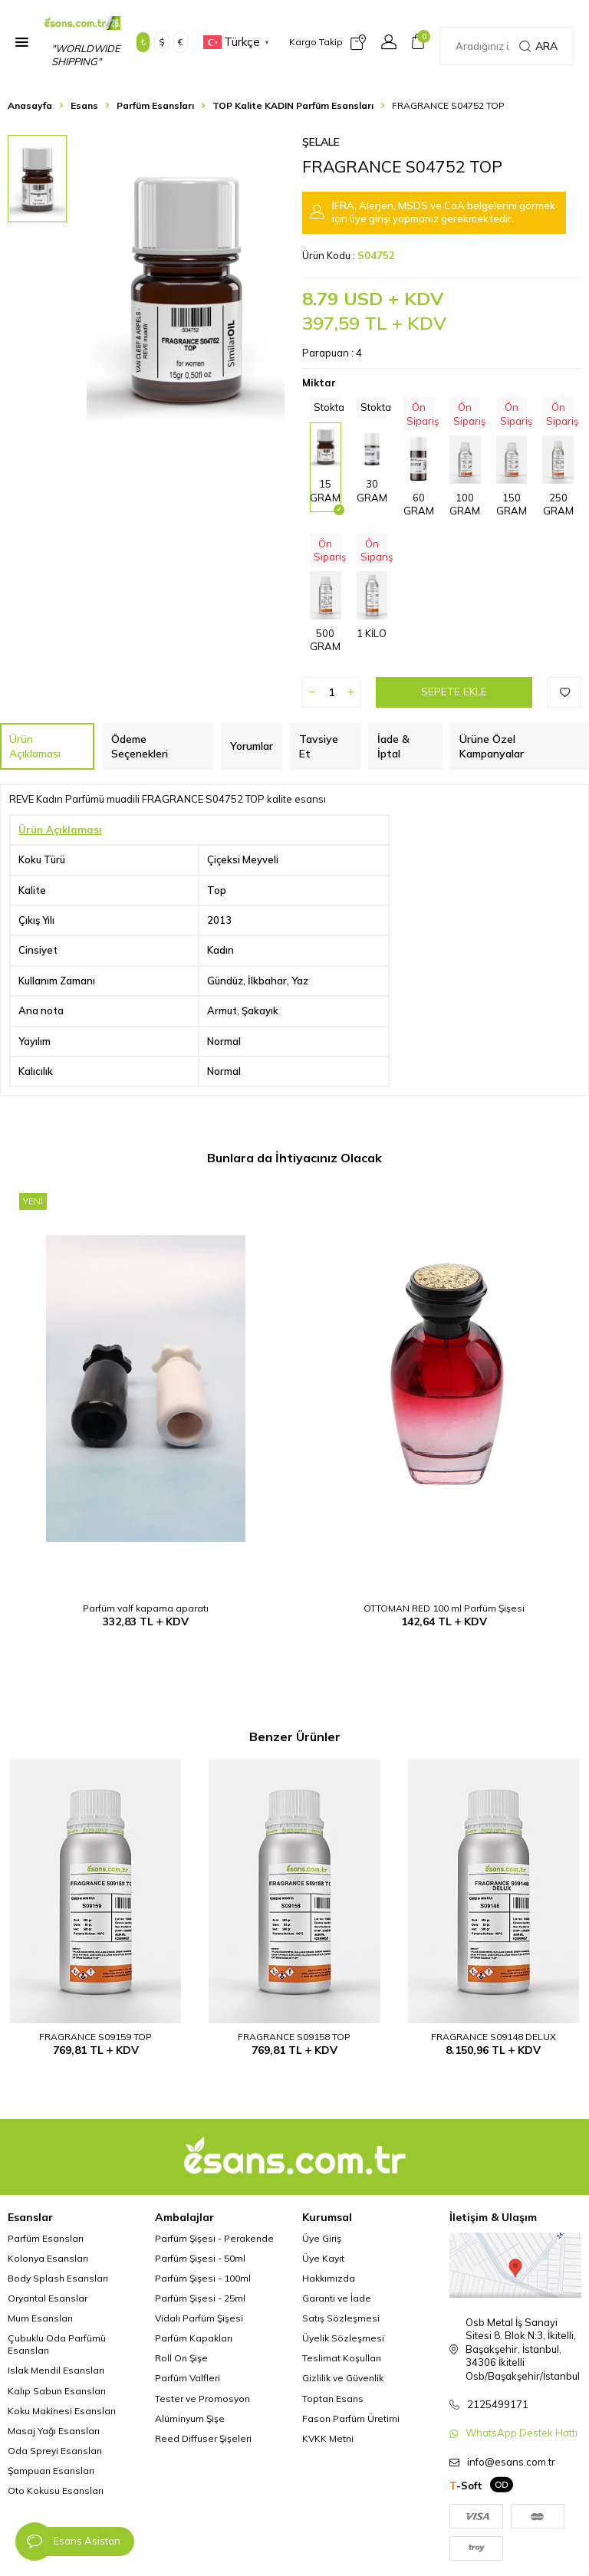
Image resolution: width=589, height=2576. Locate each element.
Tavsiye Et (318, 746)
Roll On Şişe (181, 2358)
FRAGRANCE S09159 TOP (95, 2036)
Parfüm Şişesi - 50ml (200, 2258)
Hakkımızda (328, 2278)
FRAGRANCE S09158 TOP (294, 2036)
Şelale (321, 142)
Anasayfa (30, 105)
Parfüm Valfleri (187, 2378)
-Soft (465, 2485)
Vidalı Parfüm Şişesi (199, 2318)
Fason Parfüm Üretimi (351, 2418)
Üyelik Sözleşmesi (343, 2338)
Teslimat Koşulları (341, 2358)
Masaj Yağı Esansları (54, 2430)
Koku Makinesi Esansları (62, 2411)
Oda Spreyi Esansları (55, 2450)
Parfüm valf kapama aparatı (146, 1608)
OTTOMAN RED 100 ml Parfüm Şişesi (444, 1608)
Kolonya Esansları (48, 2258)
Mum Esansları (40, 2318)
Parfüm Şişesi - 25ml (200, 2298)
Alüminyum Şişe (190, 2418)
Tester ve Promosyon (202, 2398)
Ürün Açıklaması (35, 746)
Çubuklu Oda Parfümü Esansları (57, 2344)
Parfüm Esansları (155, 105)
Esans (84, 105)
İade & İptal (393, 746)
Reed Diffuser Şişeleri (203, 2438)
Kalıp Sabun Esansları (57, 2391)
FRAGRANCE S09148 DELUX (493, 2036)
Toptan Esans (333, 2398)
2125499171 (497, 2404)
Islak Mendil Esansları (56, 2370)
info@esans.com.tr (511, 2462)
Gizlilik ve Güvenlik (342, 2378)
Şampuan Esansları (51, 2470)
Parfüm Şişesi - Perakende (214, 2238)
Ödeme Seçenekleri (139, 746)
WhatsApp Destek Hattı (521, 2432)
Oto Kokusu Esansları (56, 2490)
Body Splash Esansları (58, 2278)
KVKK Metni (328, 2438)
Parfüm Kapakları (193, 2338)
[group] (185, 287)
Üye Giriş (321, 2238)
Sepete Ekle (454, 691)
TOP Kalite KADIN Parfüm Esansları (292, 105)
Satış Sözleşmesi (341, 2318)
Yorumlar (251, 746)
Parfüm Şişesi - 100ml (203, 2278)
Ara (538, 46)
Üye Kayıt (323, 2258)
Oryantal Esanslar (47, 2298)
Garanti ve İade (336, 2298)
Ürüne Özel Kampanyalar (491, 746)
